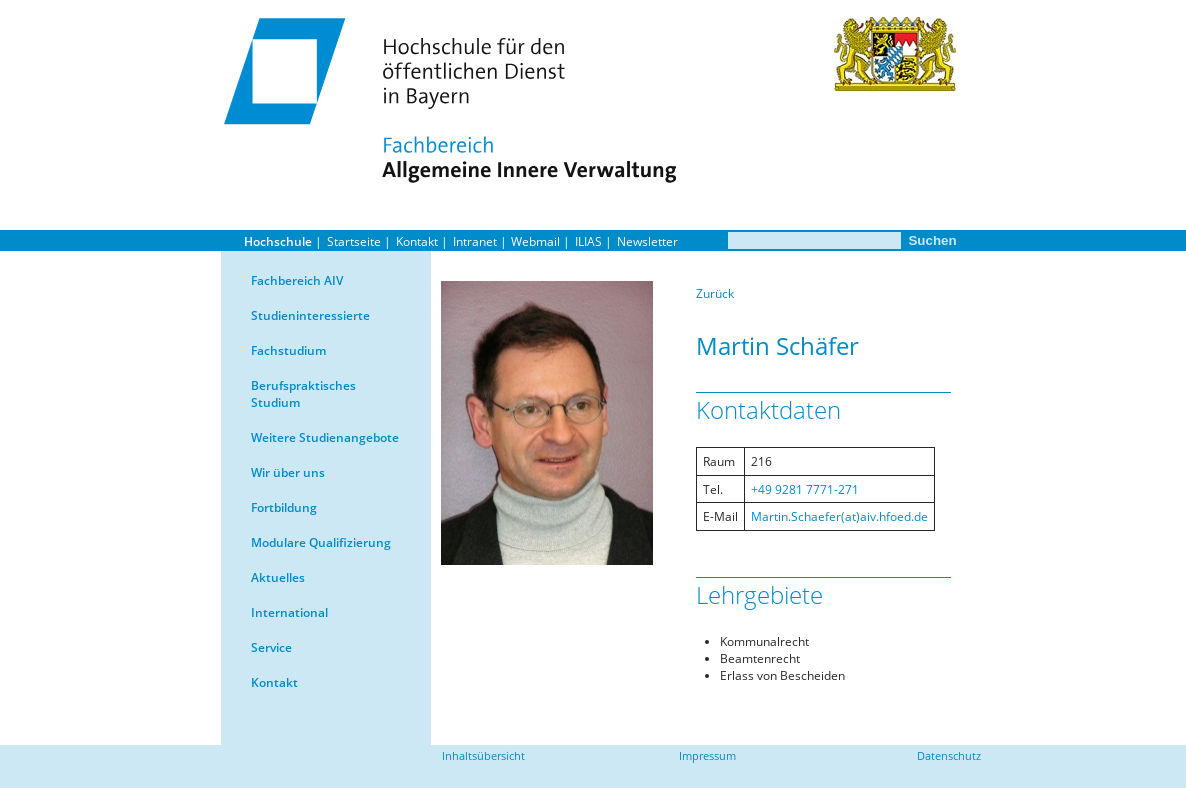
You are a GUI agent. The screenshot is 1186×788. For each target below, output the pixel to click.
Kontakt (417, 241)
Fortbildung (284, 507)
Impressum (707, 755)
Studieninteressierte (310, 315)
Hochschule (278, 241)
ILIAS (588, 241)
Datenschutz (949, 755)
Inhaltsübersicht (483, 755)
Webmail (535, 241)
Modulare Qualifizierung (321, 542)
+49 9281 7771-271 (805, 489)
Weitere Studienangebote (325, 437)
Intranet (475, 241)
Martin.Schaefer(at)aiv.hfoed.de (839, 516)
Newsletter (647, 241)
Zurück (715, 293)
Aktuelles (278, 577)
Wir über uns (288, 472)
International (289, 612)
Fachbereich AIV (297, 280)
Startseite (354, 241)
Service (271, 647)
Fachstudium (288, 350)
